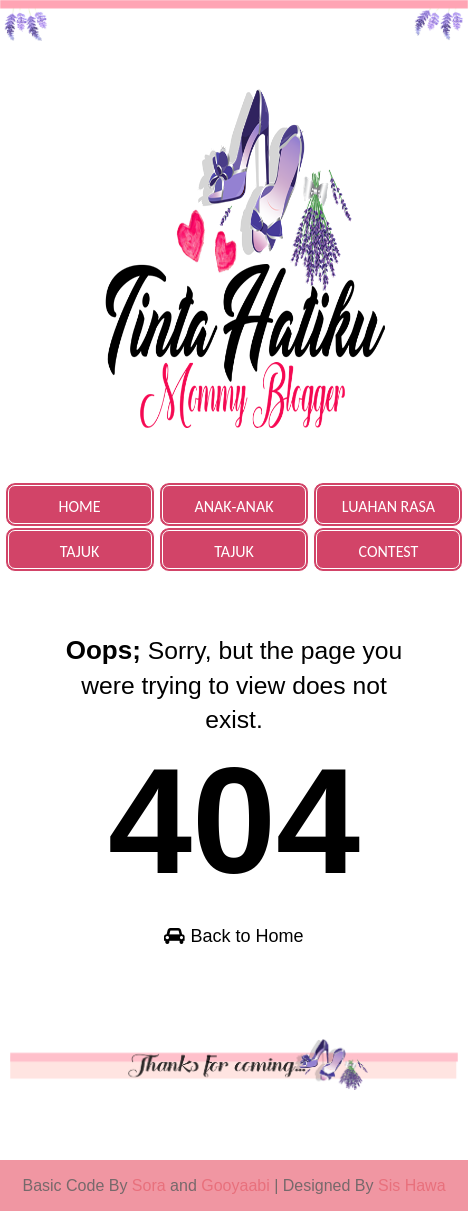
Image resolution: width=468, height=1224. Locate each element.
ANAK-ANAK (234, 506)
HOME (80, 506)
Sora (149, 1198)
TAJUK (80, 551)
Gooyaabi (237, 1198)
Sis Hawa (412, 1198)
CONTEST (389, 551)
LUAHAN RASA (388, 506)
